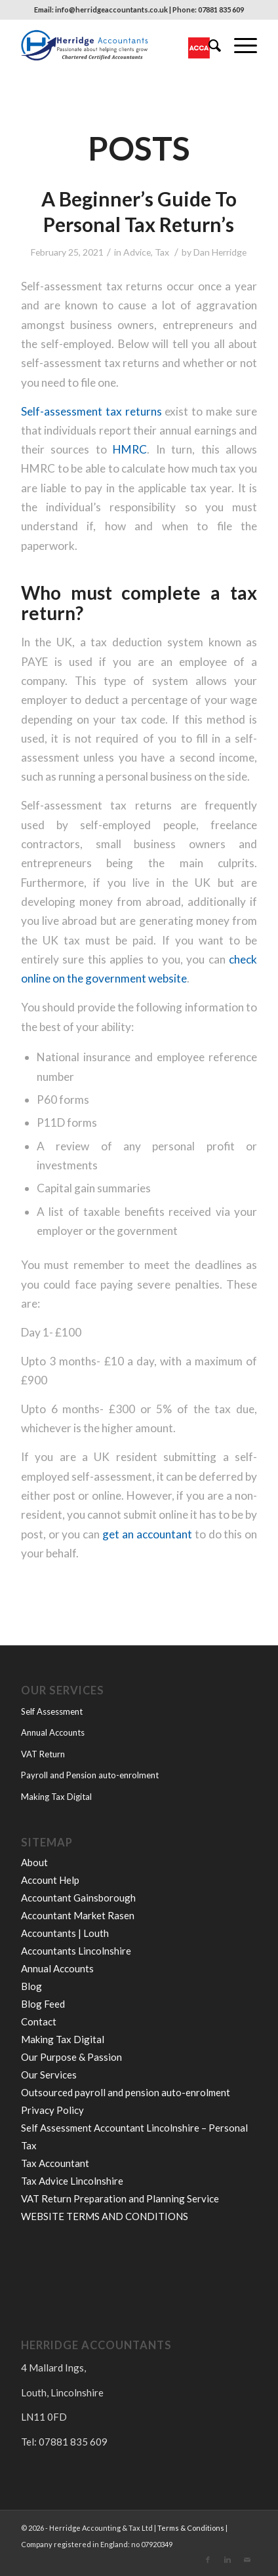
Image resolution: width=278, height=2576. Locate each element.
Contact (38, 2021)
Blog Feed (43, 2004)
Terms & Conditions (190, 2528)
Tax (162, 252)
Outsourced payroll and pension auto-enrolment (125, 2092)
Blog (31, 1986)
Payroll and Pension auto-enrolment (90, 1775)
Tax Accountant (55, 2163)
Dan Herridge (220, 252)
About (34, 1862)
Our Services (49, 2074)
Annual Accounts (53, 1732)
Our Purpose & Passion (71, 2057)
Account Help (50, 1880)
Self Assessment (52, 1711)
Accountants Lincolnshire (76, 1951)
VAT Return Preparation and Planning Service (120, 2198)
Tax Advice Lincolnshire (72, 2181)
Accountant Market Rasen (77, 1915)
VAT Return (43, 1754)
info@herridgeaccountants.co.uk (111, 9)
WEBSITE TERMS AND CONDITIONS (104, 2216)
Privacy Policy (52, 2110)
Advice (137, 252)
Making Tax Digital (56, 1796)
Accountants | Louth (65, 1933)
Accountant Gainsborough (78, 1897)
